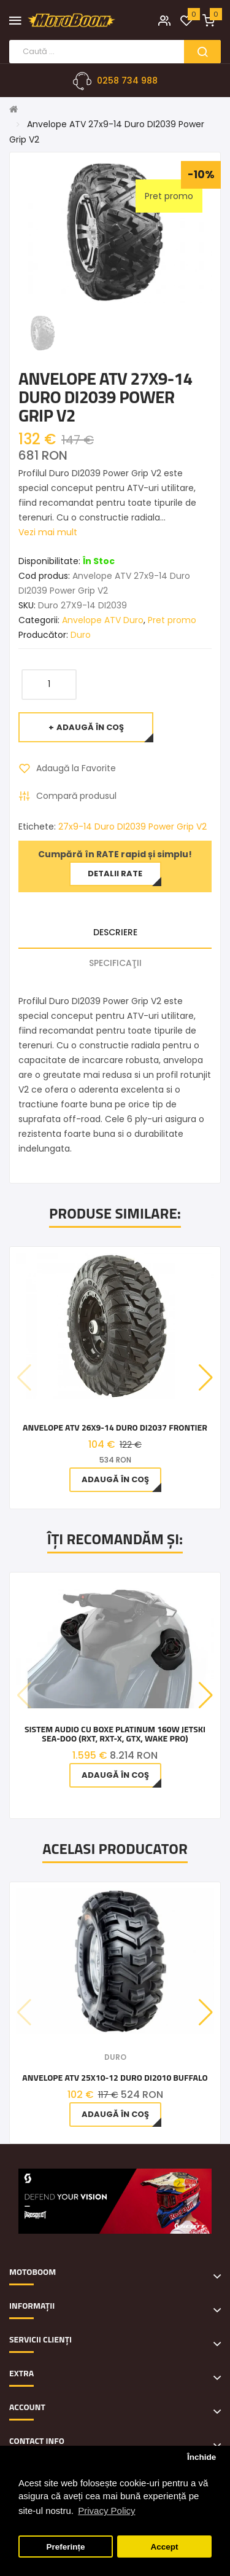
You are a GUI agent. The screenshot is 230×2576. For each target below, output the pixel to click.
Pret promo (172, 620)
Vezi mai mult (47, 532)
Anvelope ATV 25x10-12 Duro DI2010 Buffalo (114, 2077)
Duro (81, 635)
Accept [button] (164, 2546)
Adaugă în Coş (90, 727)
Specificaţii (115, 963)
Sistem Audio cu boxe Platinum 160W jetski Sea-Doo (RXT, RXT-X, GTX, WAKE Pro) (115, 1733)
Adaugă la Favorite (76, 768)
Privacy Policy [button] (106, 2510)
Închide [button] (201, 2457)
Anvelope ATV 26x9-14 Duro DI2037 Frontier (115, 1427)
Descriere (115, 932)
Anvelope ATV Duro (103, 620)
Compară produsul (76, 796)
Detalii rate (115, 873)
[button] (205, 1377)
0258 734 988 (127, 80)
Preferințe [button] (66, 2546)
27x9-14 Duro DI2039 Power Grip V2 (132, 826)
